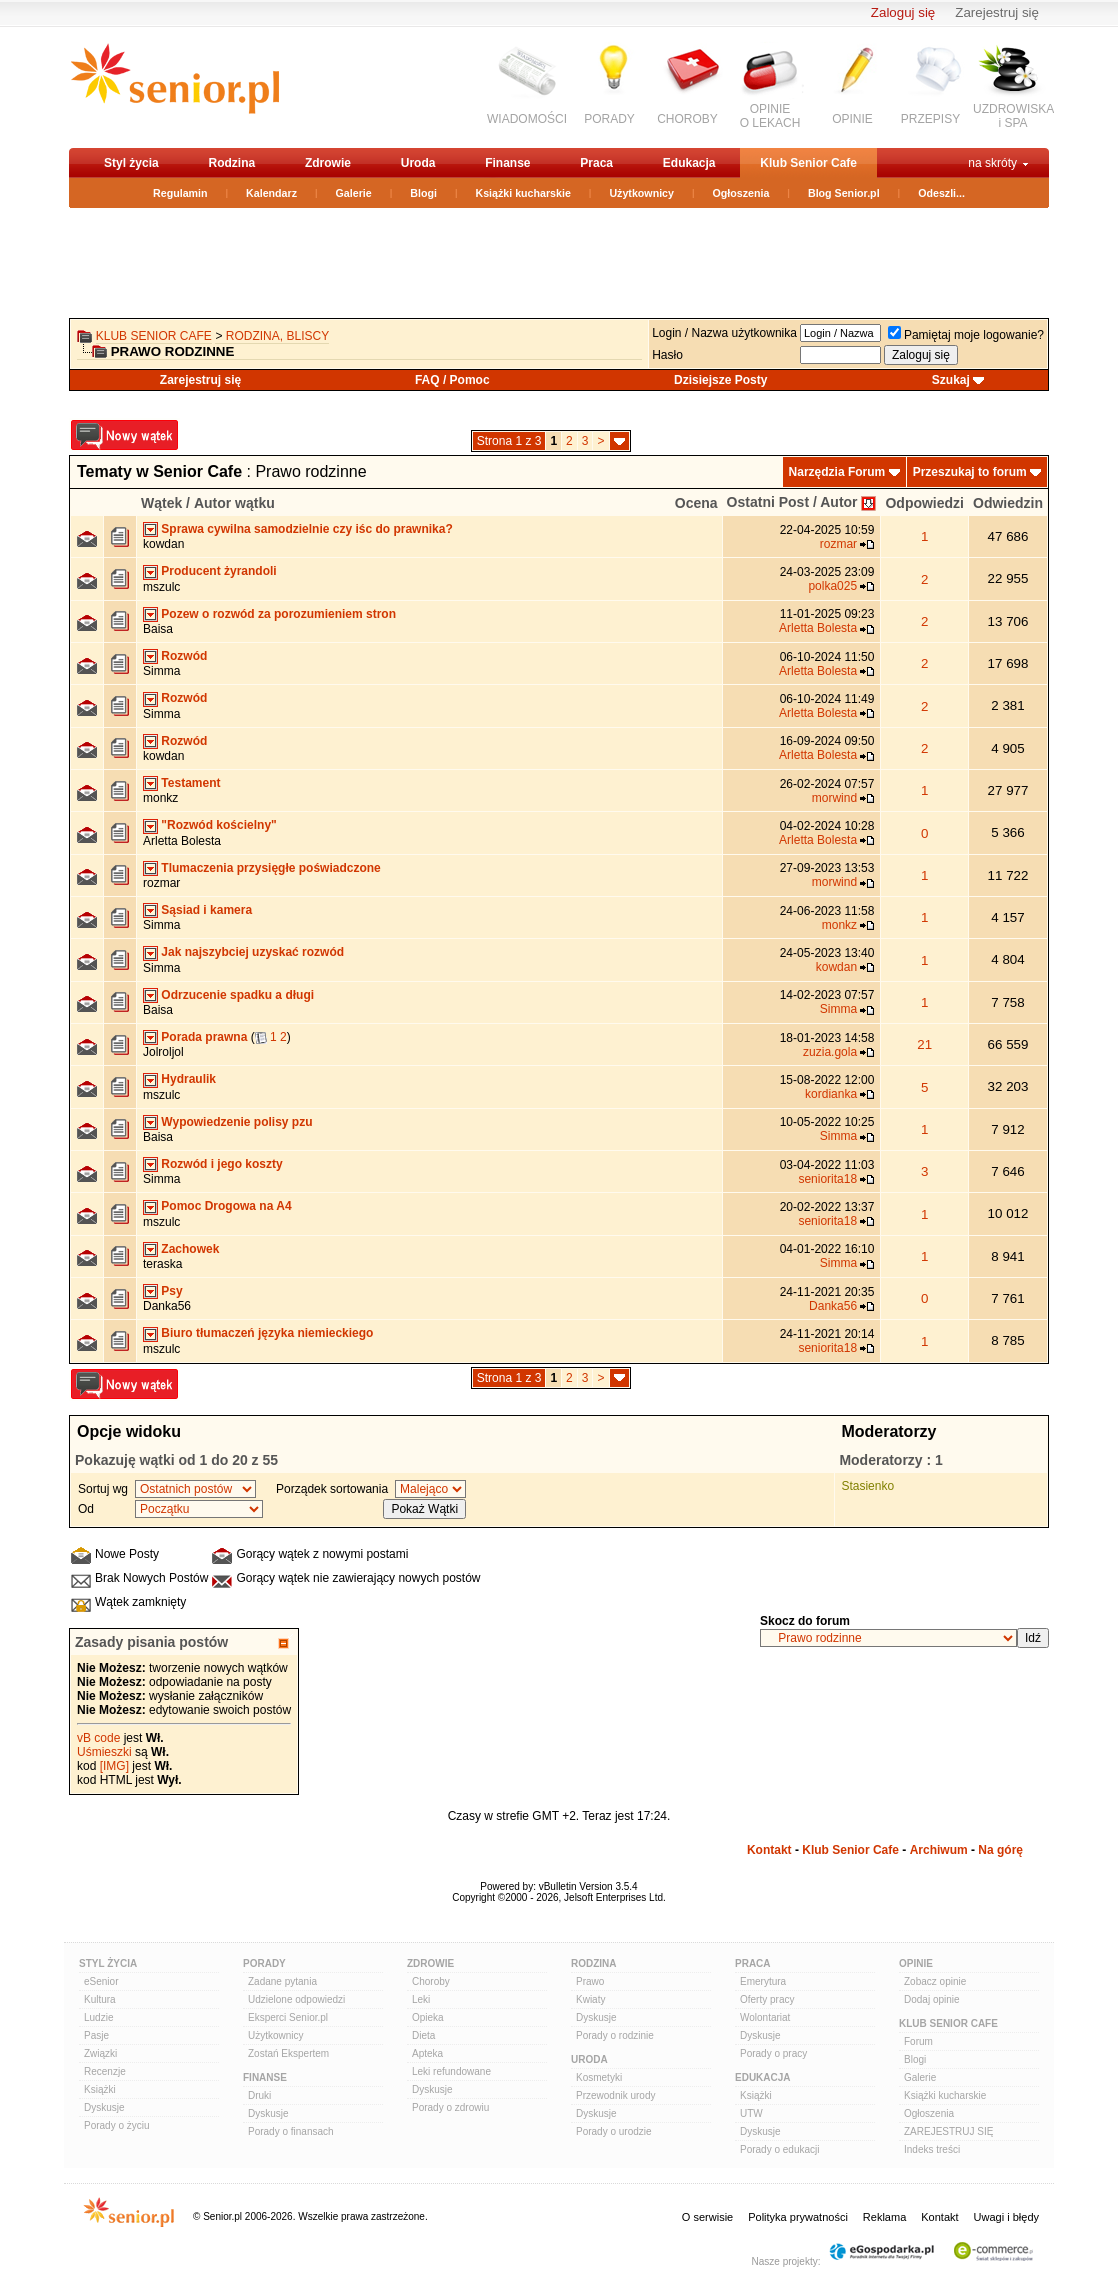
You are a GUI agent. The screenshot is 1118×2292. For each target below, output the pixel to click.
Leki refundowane (451, 2071)
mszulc (161, 587)
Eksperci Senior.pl (288, 2017)
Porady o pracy (773, 2053)
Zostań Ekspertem (288, 2053)
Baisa (158, 629)
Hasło (667, 355)
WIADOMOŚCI (527, 119)
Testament (190, 783)
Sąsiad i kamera (206, 910)
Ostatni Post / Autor (792, 502)
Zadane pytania (282, 1981)
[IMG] (114, 1766)
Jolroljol (163, 1052)
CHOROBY (687, 119)
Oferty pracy (767, 1999)
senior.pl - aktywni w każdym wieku (174, 86)
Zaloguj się (903, 12)
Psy (171, 1291)
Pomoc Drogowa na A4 (226, 1206)
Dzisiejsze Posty (720, 380)
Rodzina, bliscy (277, 336)
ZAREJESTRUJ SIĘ (948, 2131)
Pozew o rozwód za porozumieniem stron (278, 614)
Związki (100, 2053)
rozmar (838, 544)
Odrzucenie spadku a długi (237, 995)
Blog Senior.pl (844, 193)
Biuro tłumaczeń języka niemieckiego (267, 1333)
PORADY (609, 119)
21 (924, 1044)
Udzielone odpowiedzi (296, 1999)
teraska (162, 1264)
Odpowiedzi (924, 503)
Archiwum (939, 1850)
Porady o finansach (291, 2131)
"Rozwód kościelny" (218, 825)
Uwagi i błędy (1006, 2217)
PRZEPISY (930, 119)
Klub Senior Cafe (808, 163)
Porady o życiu (117, 2125)
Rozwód (184, 656)
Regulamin (180, 193)
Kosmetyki (599, 2077)
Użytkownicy (641, 193)
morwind (834, 798)
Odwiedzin (1008, 503)
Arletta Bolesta (818, 628)
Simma (161, 671)
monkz (160, 798)
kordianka (831, 1094)
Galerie (354, 193)
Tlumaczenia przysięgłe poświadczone (270, 868)
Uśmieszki (104, 1752)
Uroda (418, 163)
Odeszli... (941, 193)
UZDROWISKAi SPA (1013, 116)
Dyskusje (104, 2107)
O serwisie (707, 2217)
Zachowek (190, 1249)
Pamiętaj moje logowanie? (966, 335)
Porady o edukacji (780, 2149)
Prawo (590, 1981)
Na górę (1000, 1850)
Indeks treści (932, 2149)
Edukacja (689, 163)
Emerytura (763, 1981)
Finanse (507, 163)
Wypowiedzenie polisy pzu (236, 1122)
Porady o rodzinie (615, 2035)
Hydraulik (188, 1079)
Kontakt (769, 1850)
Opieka (428, 2017)
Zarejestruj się (997, 12)
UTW (751, 2113)
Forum (918, 2041)
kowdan (163, 544)
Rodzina (231, 163)
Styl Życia (108, 1963)
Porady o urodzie (614, 2131)
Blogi (423, 193)
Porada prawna (204, 1037)
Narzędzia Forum (837, 472)
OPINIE (852, 119)
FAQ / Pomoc (452, 380)
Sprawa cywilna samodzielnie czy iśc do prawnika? (306, 529)
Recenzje (105, 2071)
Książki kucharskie (522, 193)
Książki (100, 2089)
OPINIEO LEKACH (770, 116)
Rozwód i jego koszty (221, 1164)
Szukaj (951, 380)
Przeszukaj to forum (970, 472)
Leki (421, 1999)
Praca (596, 163)
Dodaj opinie (932, 1999)
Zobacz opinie (935, 1981)
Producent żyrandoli (218, 571)
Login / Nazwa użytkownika (724, 333)
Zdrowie (328, 163)
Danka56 (167, 1306)
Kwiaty (590, 1999)
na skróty (992, 163)
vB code (98, 1738)
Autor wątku (234, 503)
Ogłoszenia (741, 193)
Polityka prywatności (798, 2217)
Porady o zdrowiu (450, 2107)
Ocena (696, 503)
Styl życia (131, 163)
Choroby (431, 1981)
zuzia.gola (830, 1052)
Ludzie (98, 2017)
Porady (264, 1963)
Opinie (916, 1963)
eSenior (101, 1981)
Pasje (96, 2035)
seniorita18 (827, 1179)
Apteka (427, 2053)
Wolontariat (765, 2017)
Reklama (884, 2217)
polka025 (832, 586)
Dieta (423, 2035)
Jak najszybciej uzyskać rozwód (252, 952)
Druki (259, 2095)
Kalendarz (271, 193)
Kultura (100, 1999)
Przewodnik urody (615, 2095)
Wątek (161, 503)
